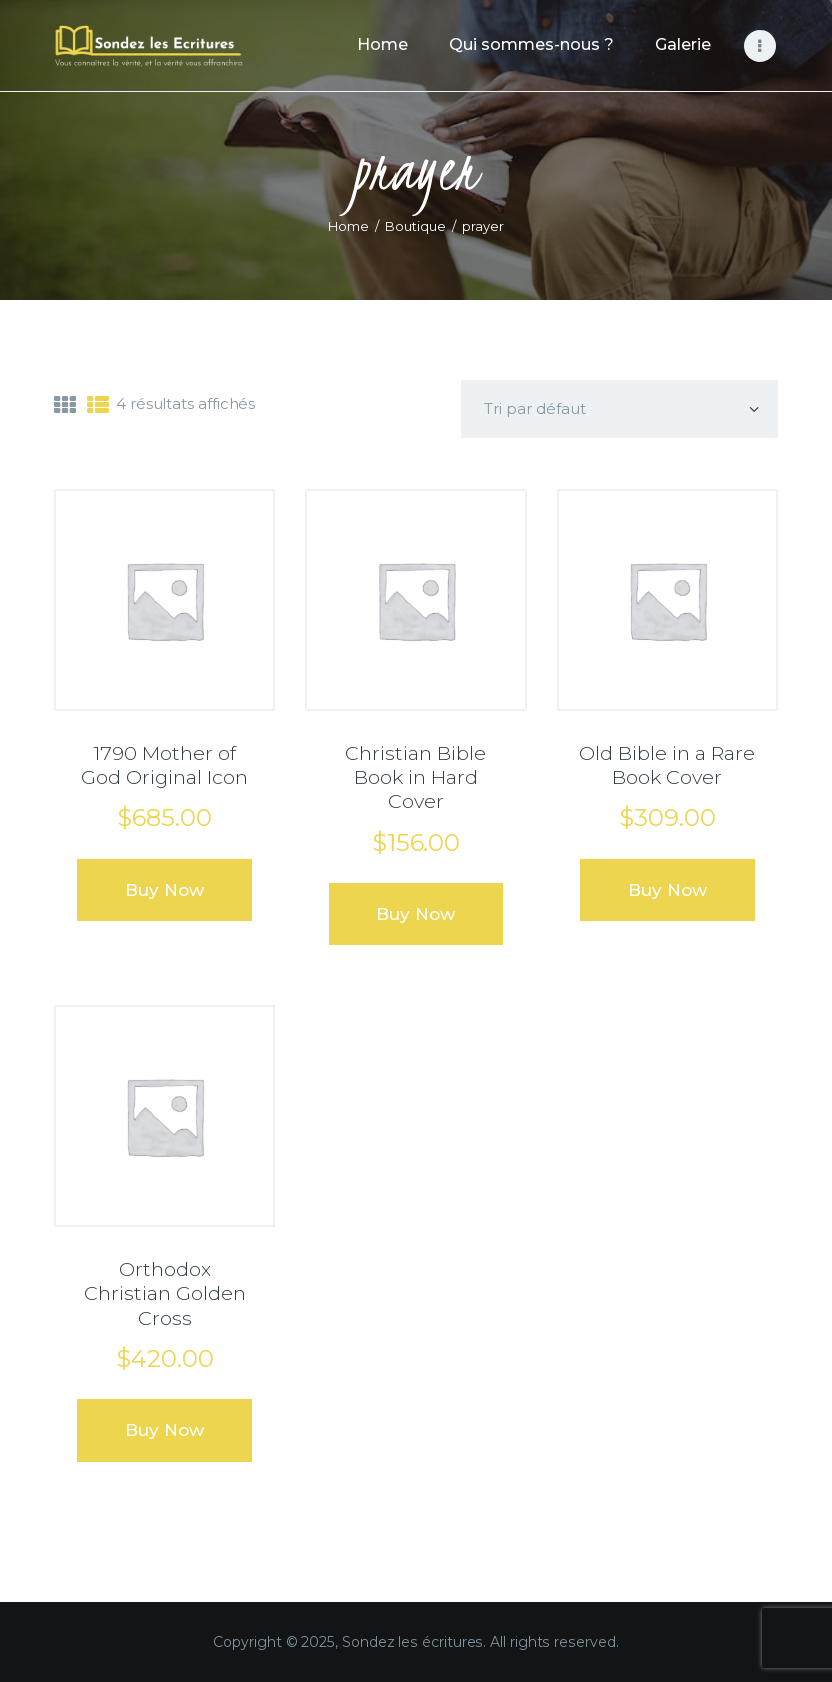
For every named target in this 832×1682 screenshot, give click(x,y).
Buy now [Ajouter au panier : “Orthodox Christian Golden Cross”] (164, 1430)
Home (348, 226)
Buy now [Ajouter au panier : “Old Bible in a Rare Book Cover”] (667, 890)
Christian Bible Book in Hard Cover (415, 777)
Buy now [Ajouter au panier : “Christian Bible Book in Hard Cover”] (415, 914)
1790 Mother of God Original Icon (164, 765)
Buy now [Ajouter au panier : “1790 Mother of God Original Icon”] (164, 890)
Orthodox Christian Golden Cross (165, 1293)
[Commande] (619, 409)
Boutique (415, 226)
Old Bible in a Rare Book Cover (667, 765)
